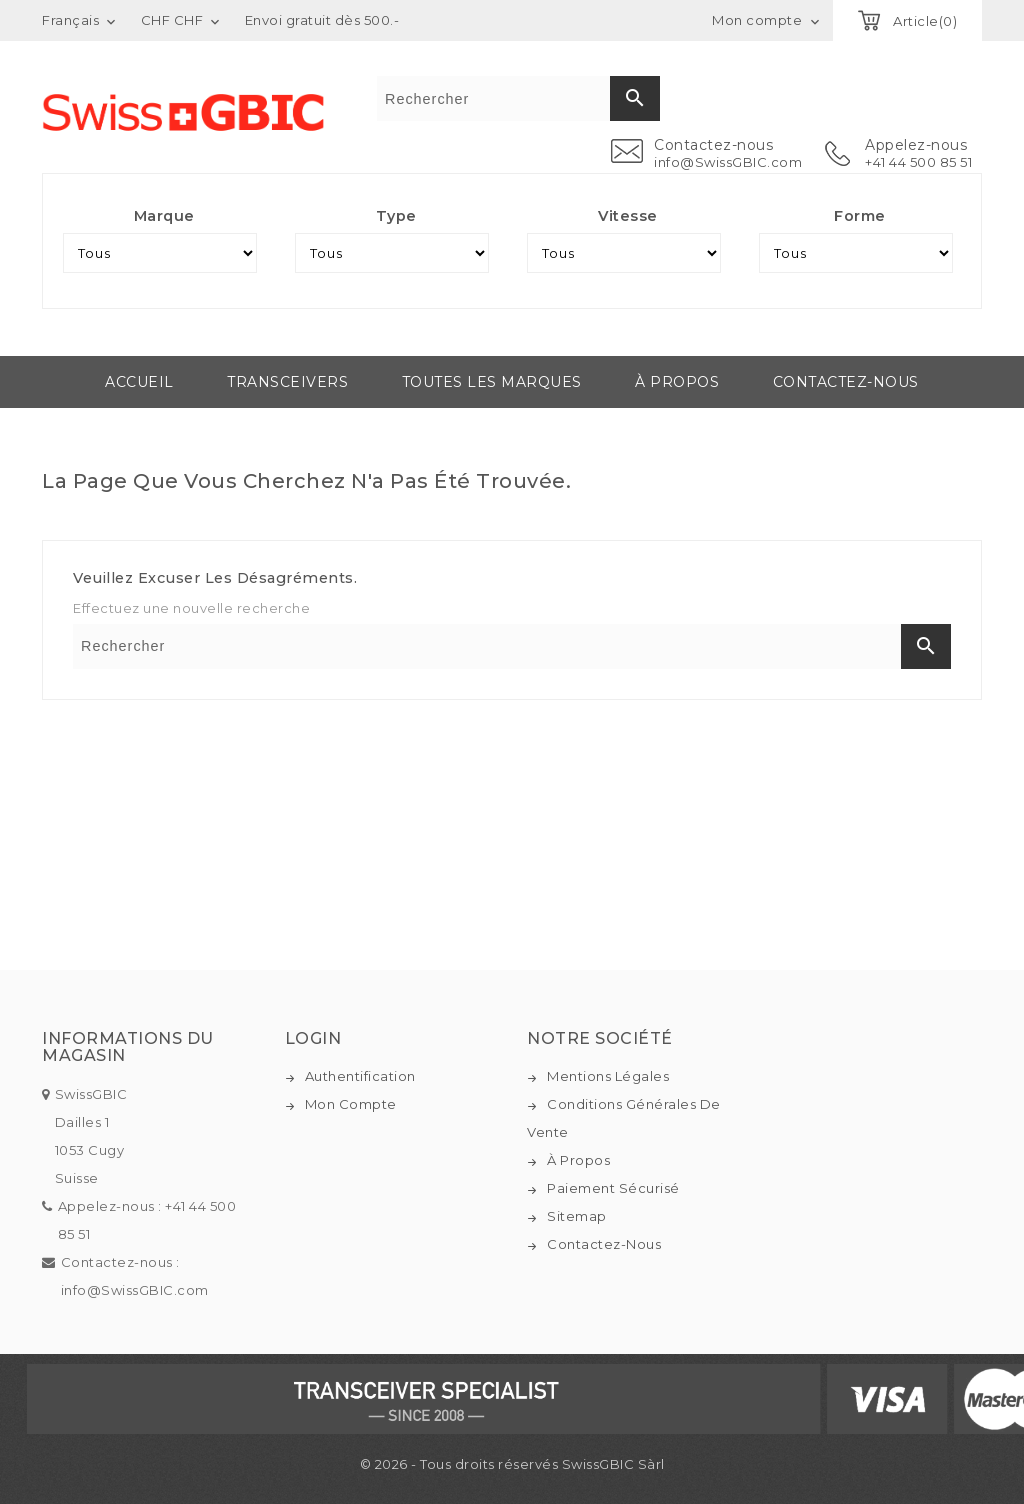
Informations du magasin (128, 1047)
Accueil (139, 382)
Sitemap (577, 1216)
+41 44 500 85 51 (918, 162)
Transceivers (287, 382)
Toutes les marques (492, 382)
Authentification (360, 1076)
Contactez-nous (846, 382)
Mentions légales (608, 1076)
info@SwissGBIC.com (728, 162)
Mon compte (351, 1104)
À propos (677, 382)
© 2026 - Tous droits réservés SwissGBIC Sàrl (512, 1464)
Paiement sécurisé (613, 1188)
